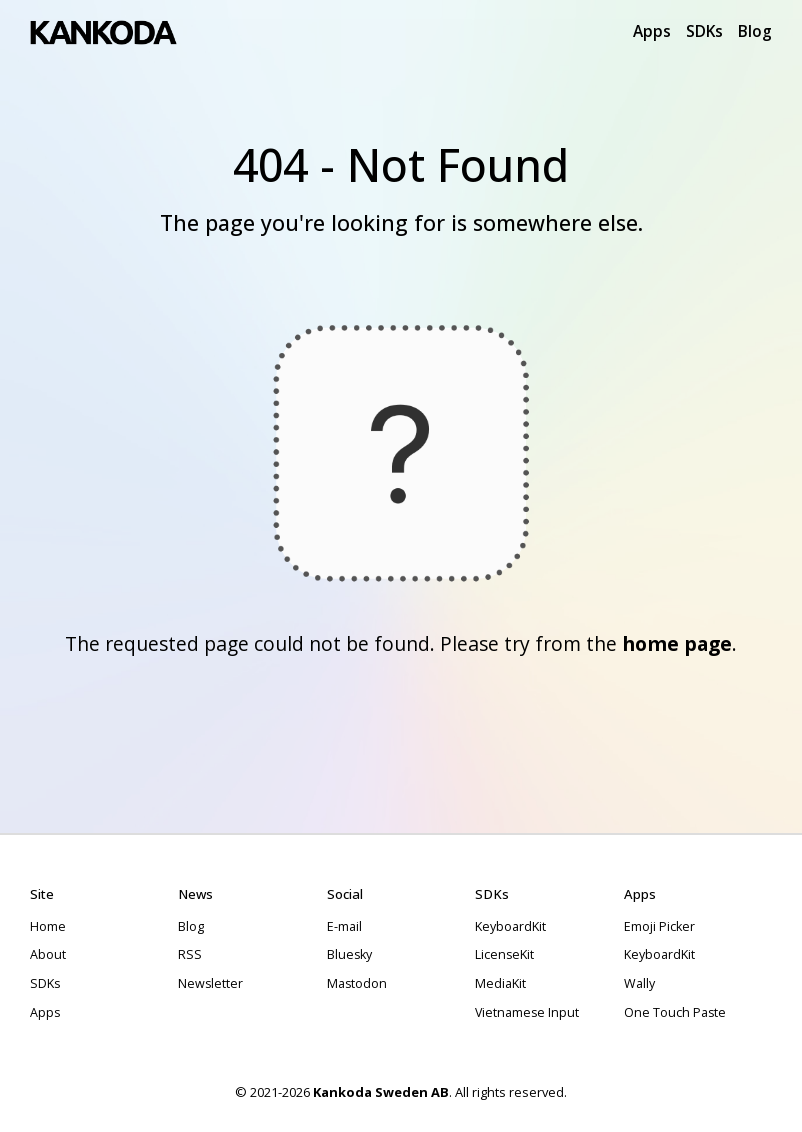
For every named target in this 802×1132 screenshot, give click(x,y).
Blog (755, 31)
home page (677, 643)
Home (48, 926)
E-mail (344, 926)
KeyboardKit (510, 926)
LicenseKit (504, 954)
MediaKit (500, 983)
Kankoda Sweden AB (381, 1092)
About (48, 954)
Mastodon (357, 983)
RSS (190, 954)
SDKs (704, 31)
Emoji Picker (659, 926)
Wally (639, 983)
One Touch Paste (675, 1012)
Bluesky (349, 954)
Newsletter (210, 983)
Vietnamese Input (527, 1012)
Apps (652, 31)
